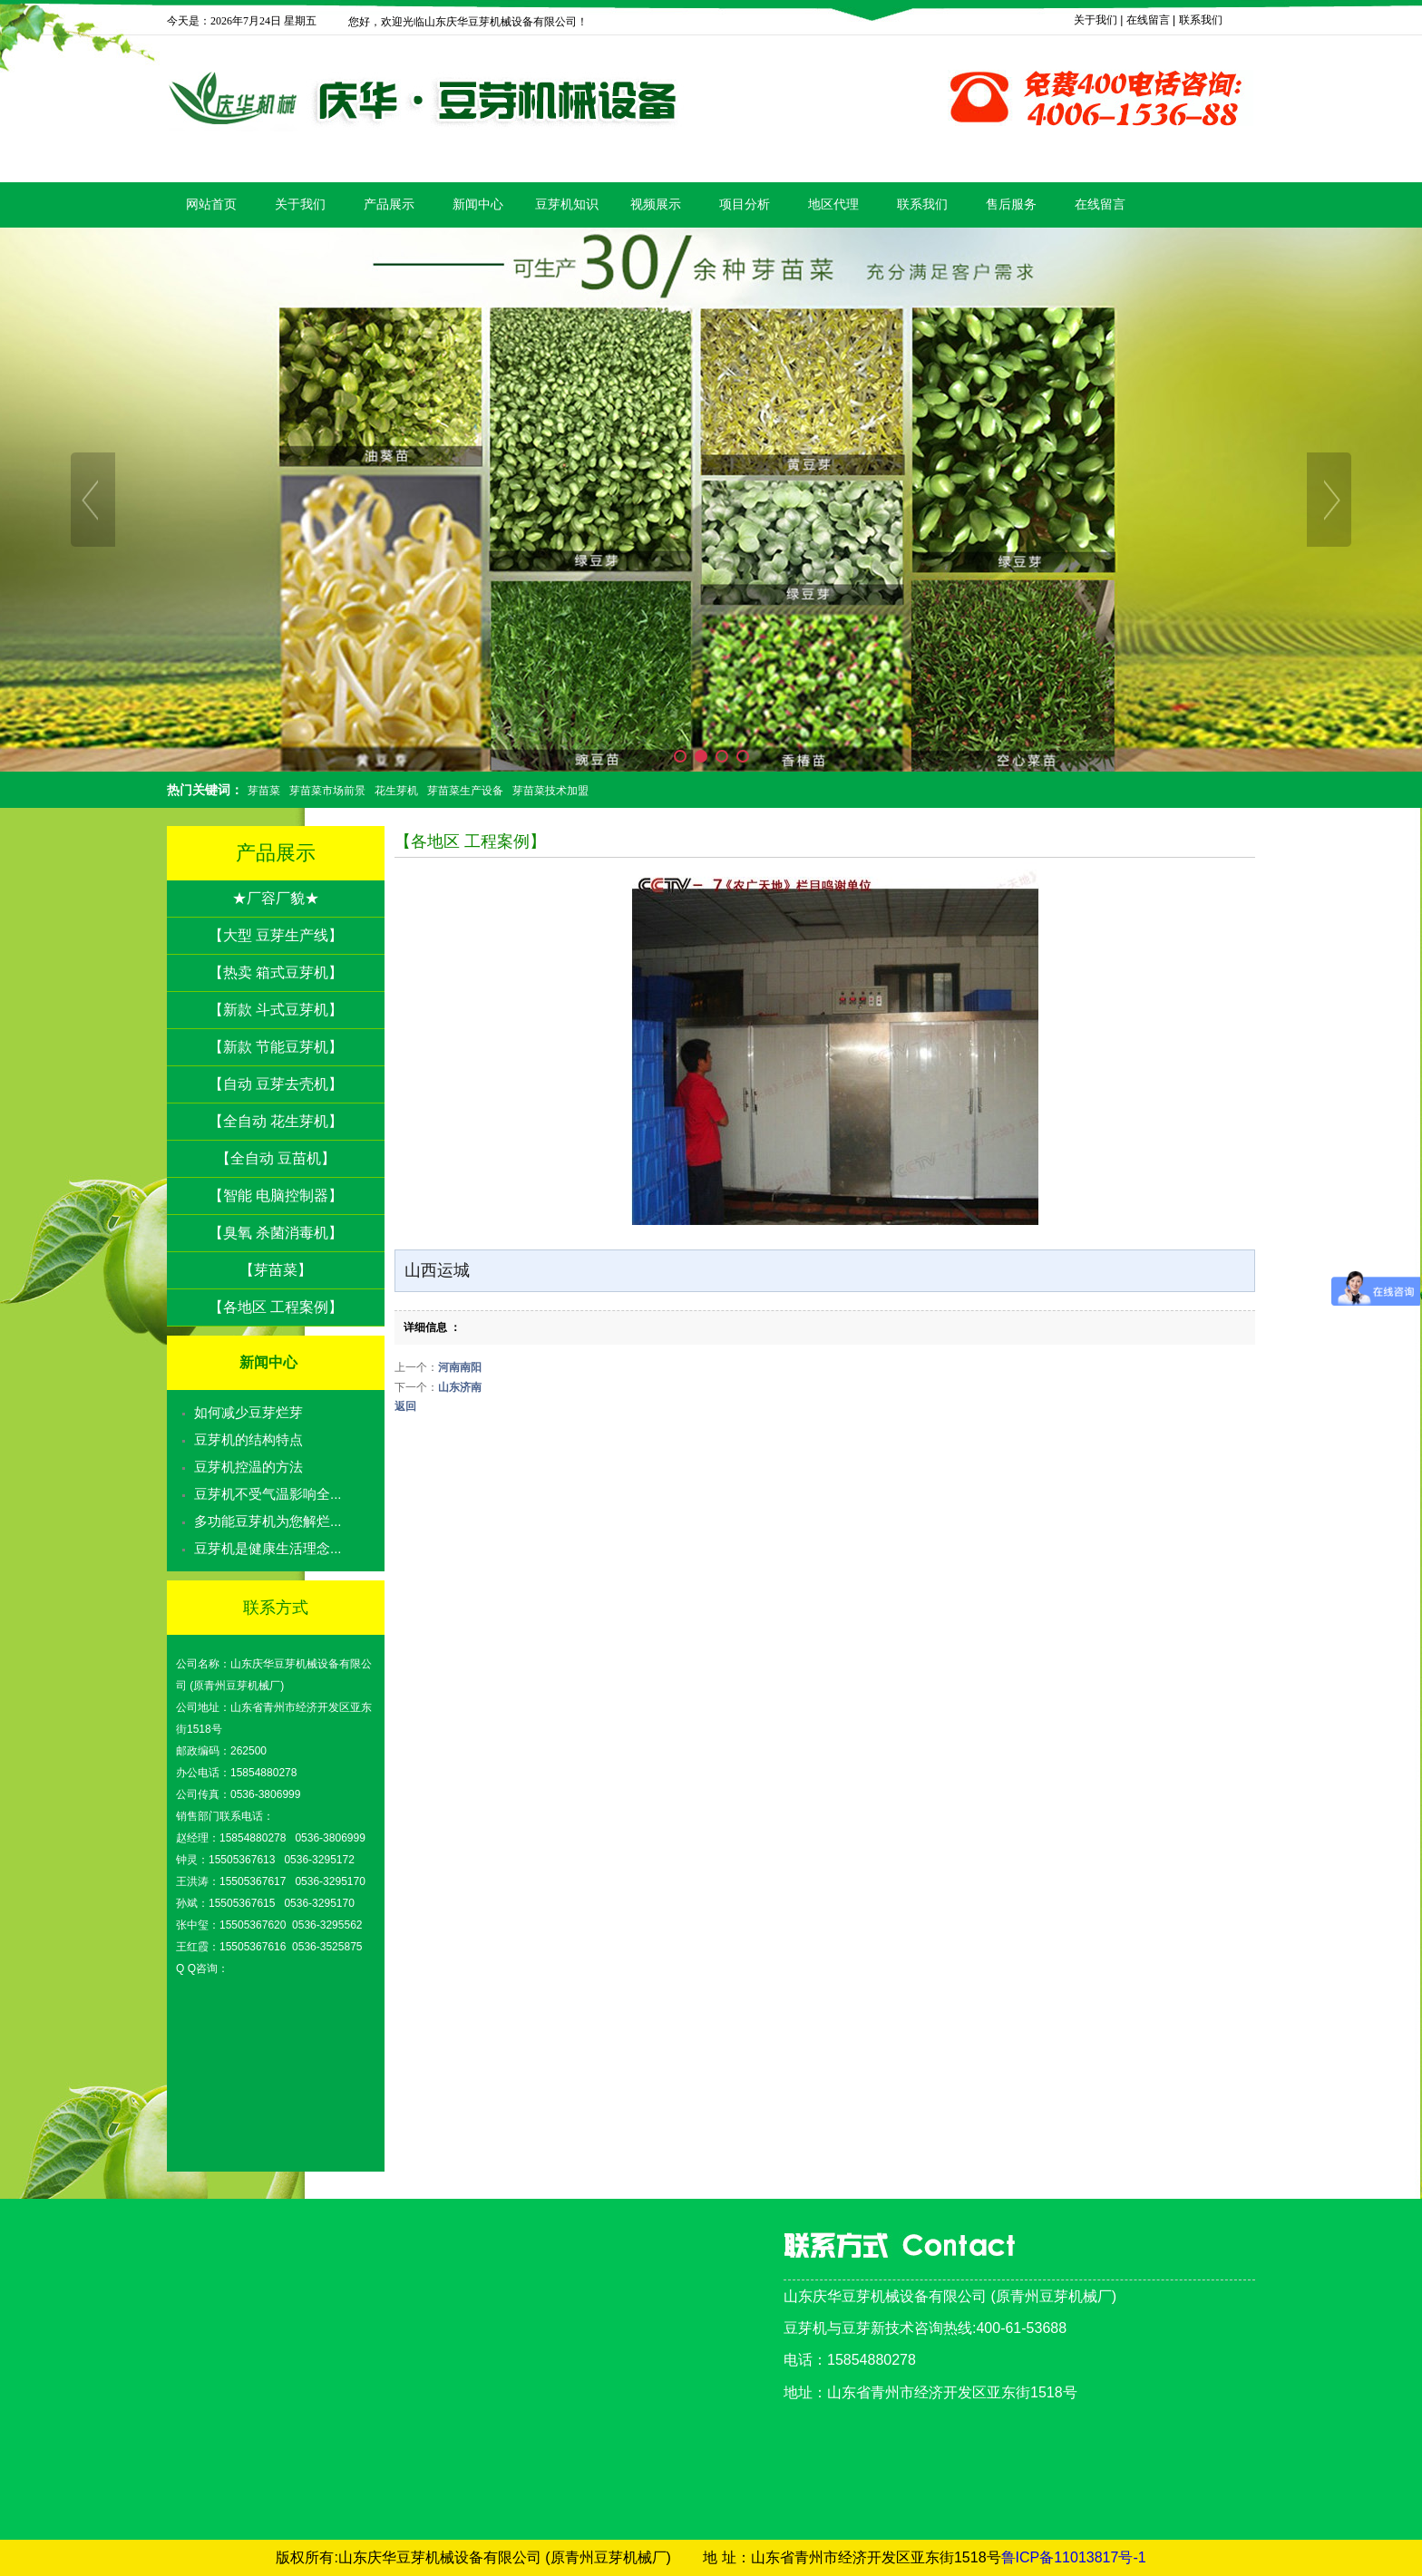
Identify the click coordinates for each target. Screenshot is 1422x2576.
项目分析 (744, 204)
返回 (405, 1406)
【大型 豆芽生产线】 (276, 935)
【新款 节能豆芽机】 (276, 1047)
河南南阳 (460, 1367)
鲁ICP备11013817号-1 (1073, 2557)
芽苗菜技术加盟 (550, 790)
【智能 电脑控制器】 (276, 1195)
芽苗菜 (264, 790)
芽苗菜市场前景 (327, 790)
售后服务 (1011, 204)
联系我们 (1200, 20)
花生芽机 (396, 790)
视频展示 (655, 204)
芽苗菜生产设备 (465, 790)
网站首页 (211, 204)
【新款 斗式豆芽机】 (276, 1009)
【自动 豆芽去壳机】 (276, 1084)
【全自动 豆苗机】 (276, 1158)
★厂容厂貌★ (275, 898)
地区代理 (833, 204)
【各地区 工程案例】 (276, 1307)
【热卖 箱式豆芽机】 (276, 972)
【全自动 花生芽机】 (276, 1121)
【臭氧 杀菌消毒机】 (276, 1232)
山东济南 (460, 1387)
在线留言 (1148, 20)
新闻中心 (478, 204)
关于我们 (1095, 20)
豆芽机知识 (567, 204)
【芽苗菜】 (275, 1270)
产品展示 (389, 204)
